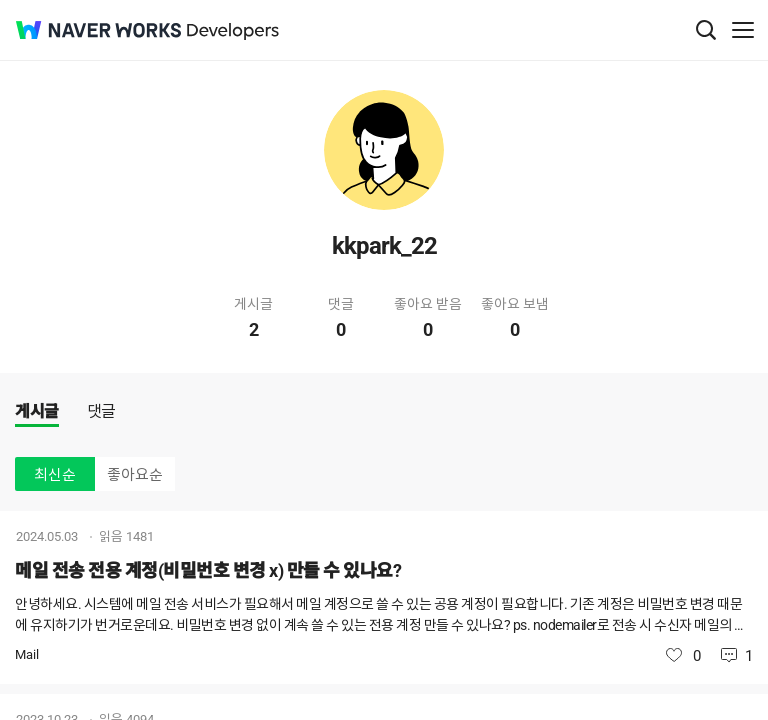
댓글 (101, 411)
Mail (27, 654)
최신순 (55, 475)
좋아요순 (135, 475)
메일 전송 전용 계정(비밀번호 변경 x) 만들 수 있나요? (208, 570)
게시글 (37, 411)
